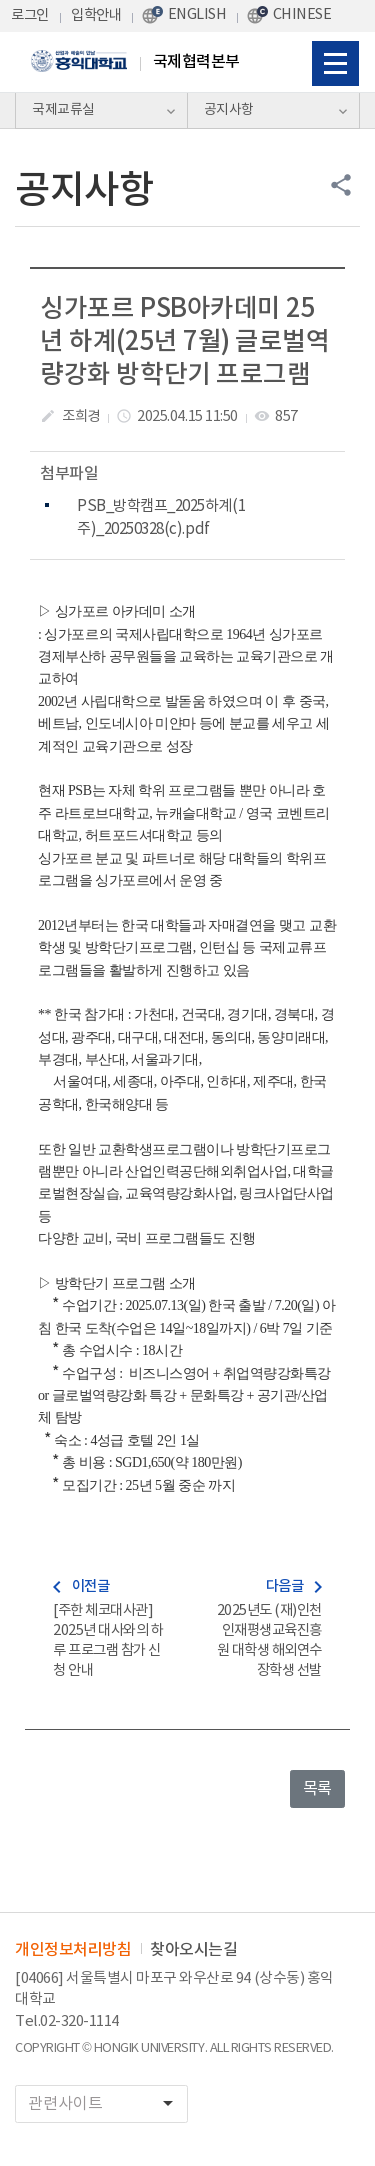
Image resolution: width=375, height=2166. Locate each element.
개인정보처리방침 (73, 1950)
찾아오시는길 (193, 1950)
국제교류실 (63, 110)
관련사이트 (107, 2103)
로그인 (30, 15)
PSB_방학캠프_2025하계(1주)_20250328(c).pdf (161, 517)
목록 (317, 1789)
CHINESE (302, 14)
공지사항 (229, 110)
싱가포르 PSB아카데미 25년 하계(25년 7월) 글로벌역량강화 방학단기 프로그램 (184, 342)
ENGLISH (197, 14)
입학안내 (96, 15)
